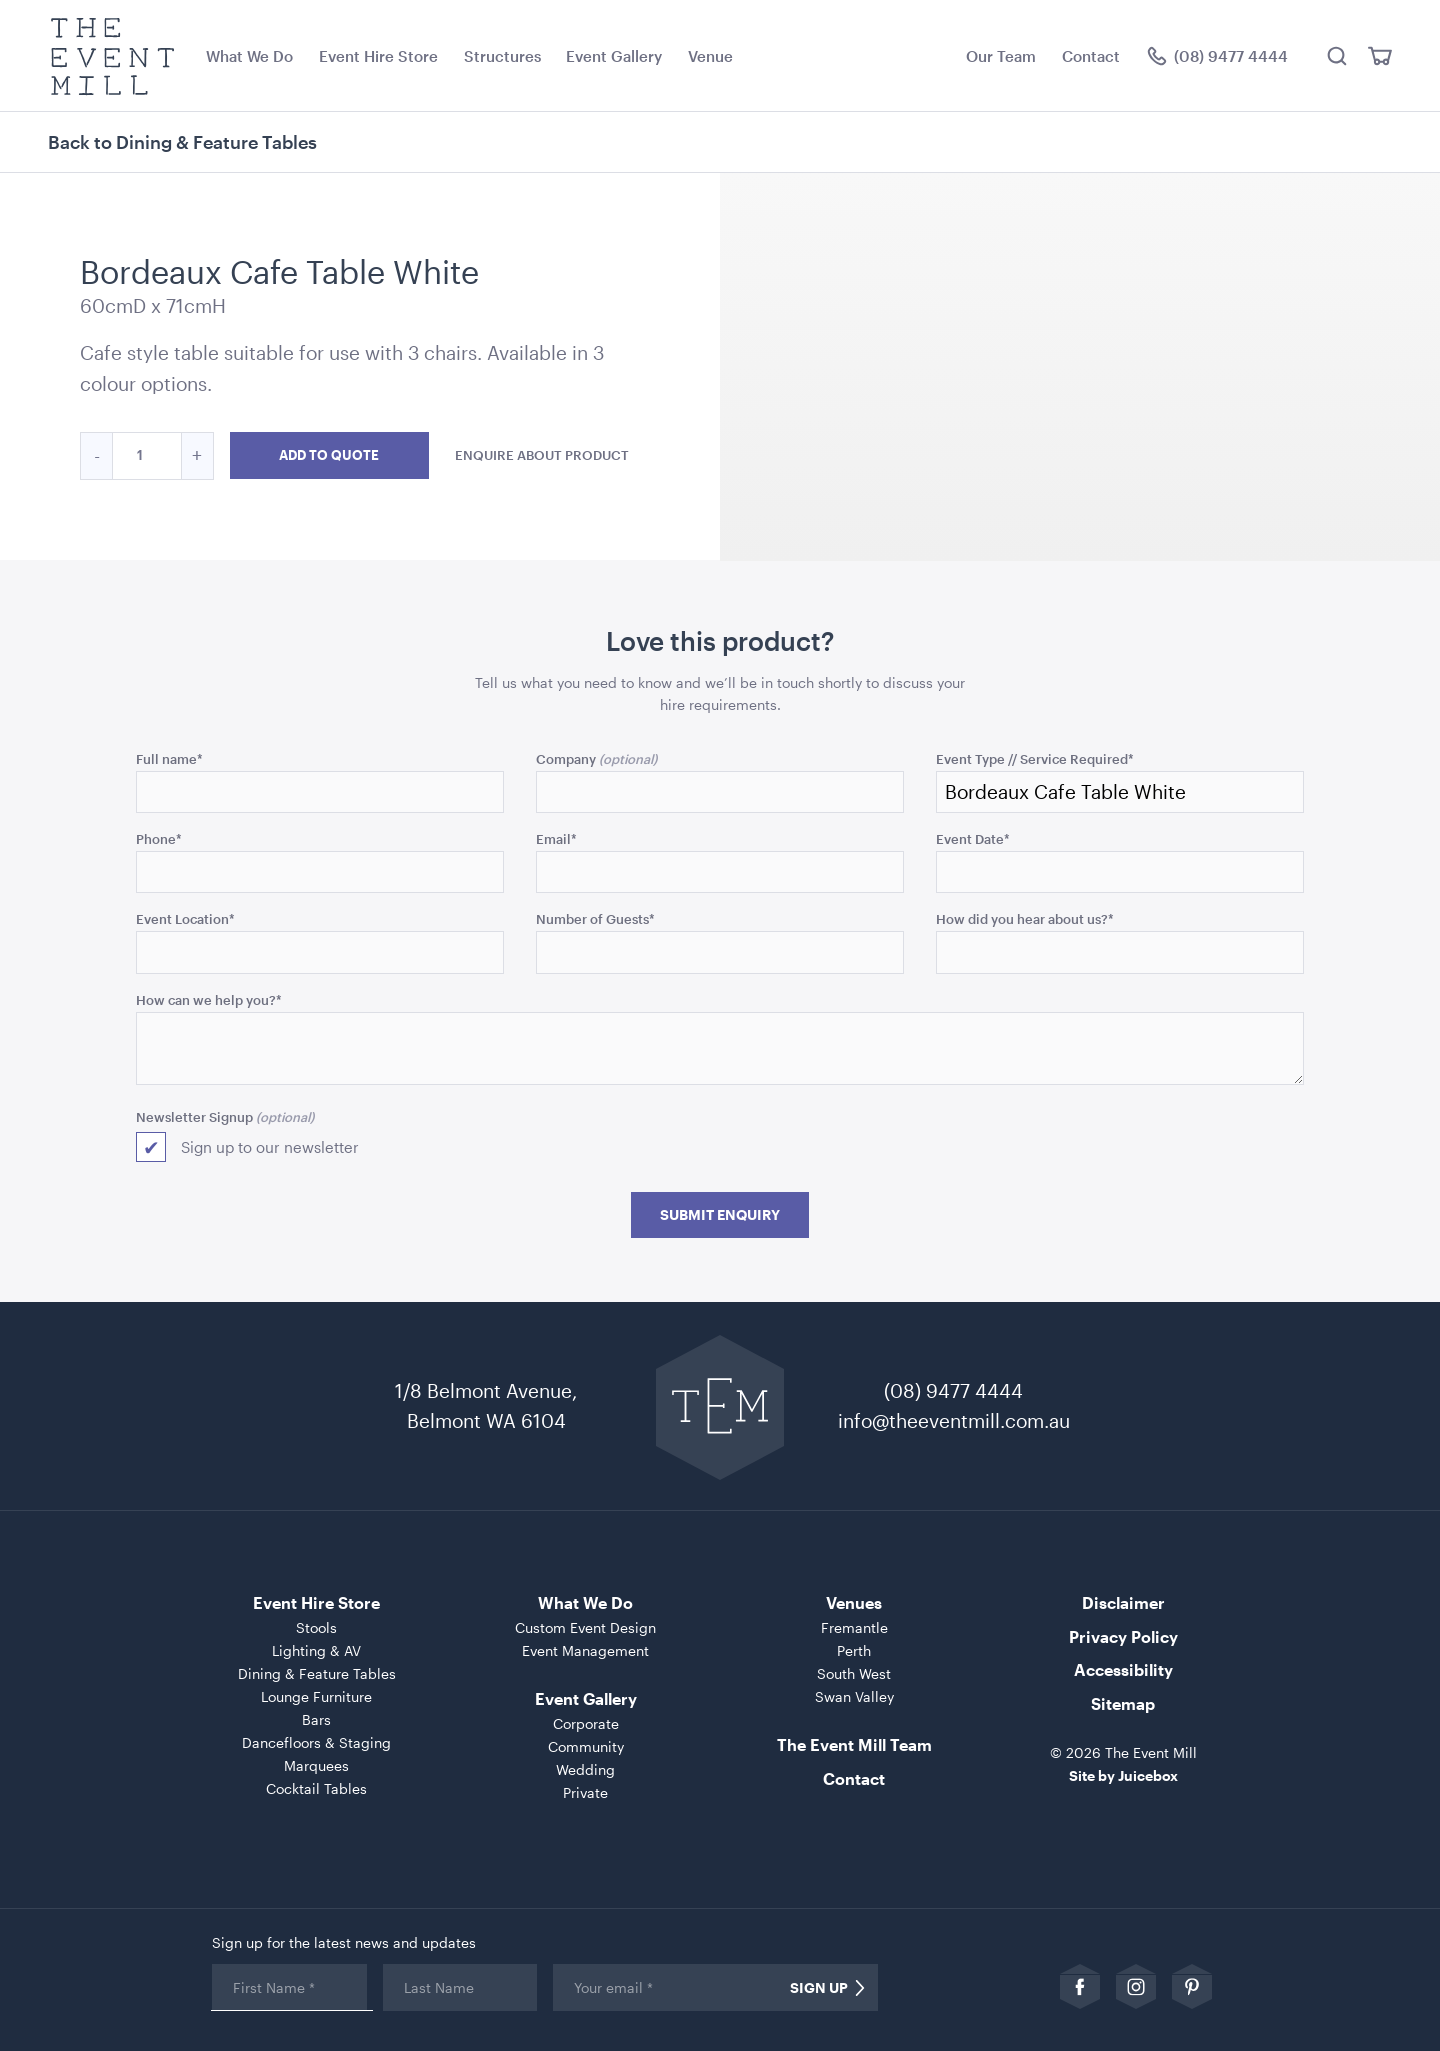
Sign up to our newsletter (270, 1147)
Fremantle (854, 1627)
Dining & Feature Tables (317, 1673)
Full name (169, 758)
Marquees (316, 1765)
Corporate (586, 1723)
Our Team (1001, 56)
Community (586, 1746)
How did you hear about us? (1025, 918)
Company (566, 758)
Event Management (585, 1650)
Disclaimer (1123, 1602)
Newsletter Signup (194, 1116)
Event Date (973, 838)
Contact (1091, 56)
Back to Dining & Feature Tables (182, 142)
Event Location (185, 918)
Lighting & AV (316, 1650)
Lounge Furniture (316, 1696)
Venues (854, 1602)
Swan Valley (854, 1696)
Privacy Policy (1123, 1636)
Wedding (585, 1769)
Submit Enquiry (720, 1215)
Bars (316, 1719)
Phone (159, 838)
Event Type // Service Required (1035, 758)
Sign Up (819, 1988)
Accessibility (1123, 1669)
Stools (316, 1627)
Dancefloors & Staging (316, 1742)
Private (585, 1792)
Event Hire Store (378, 56)
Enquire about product (542, 454)
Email (556, 838)
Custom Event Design (585, 1627)
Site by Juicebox (1123, 1775)
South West (854, 1673)
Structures (502, 56)
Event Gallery (614, 56)
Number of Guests (595, 918)
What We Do (249, 56)
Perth (854, 1650)
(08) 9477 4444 (953, 1390)
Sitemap (1123, 1703)
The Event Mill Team (854, 1744)
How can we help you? (209, 999)
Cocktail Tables (316, 1788)
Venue (710, 56)
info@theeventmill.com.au (954, 1420)
